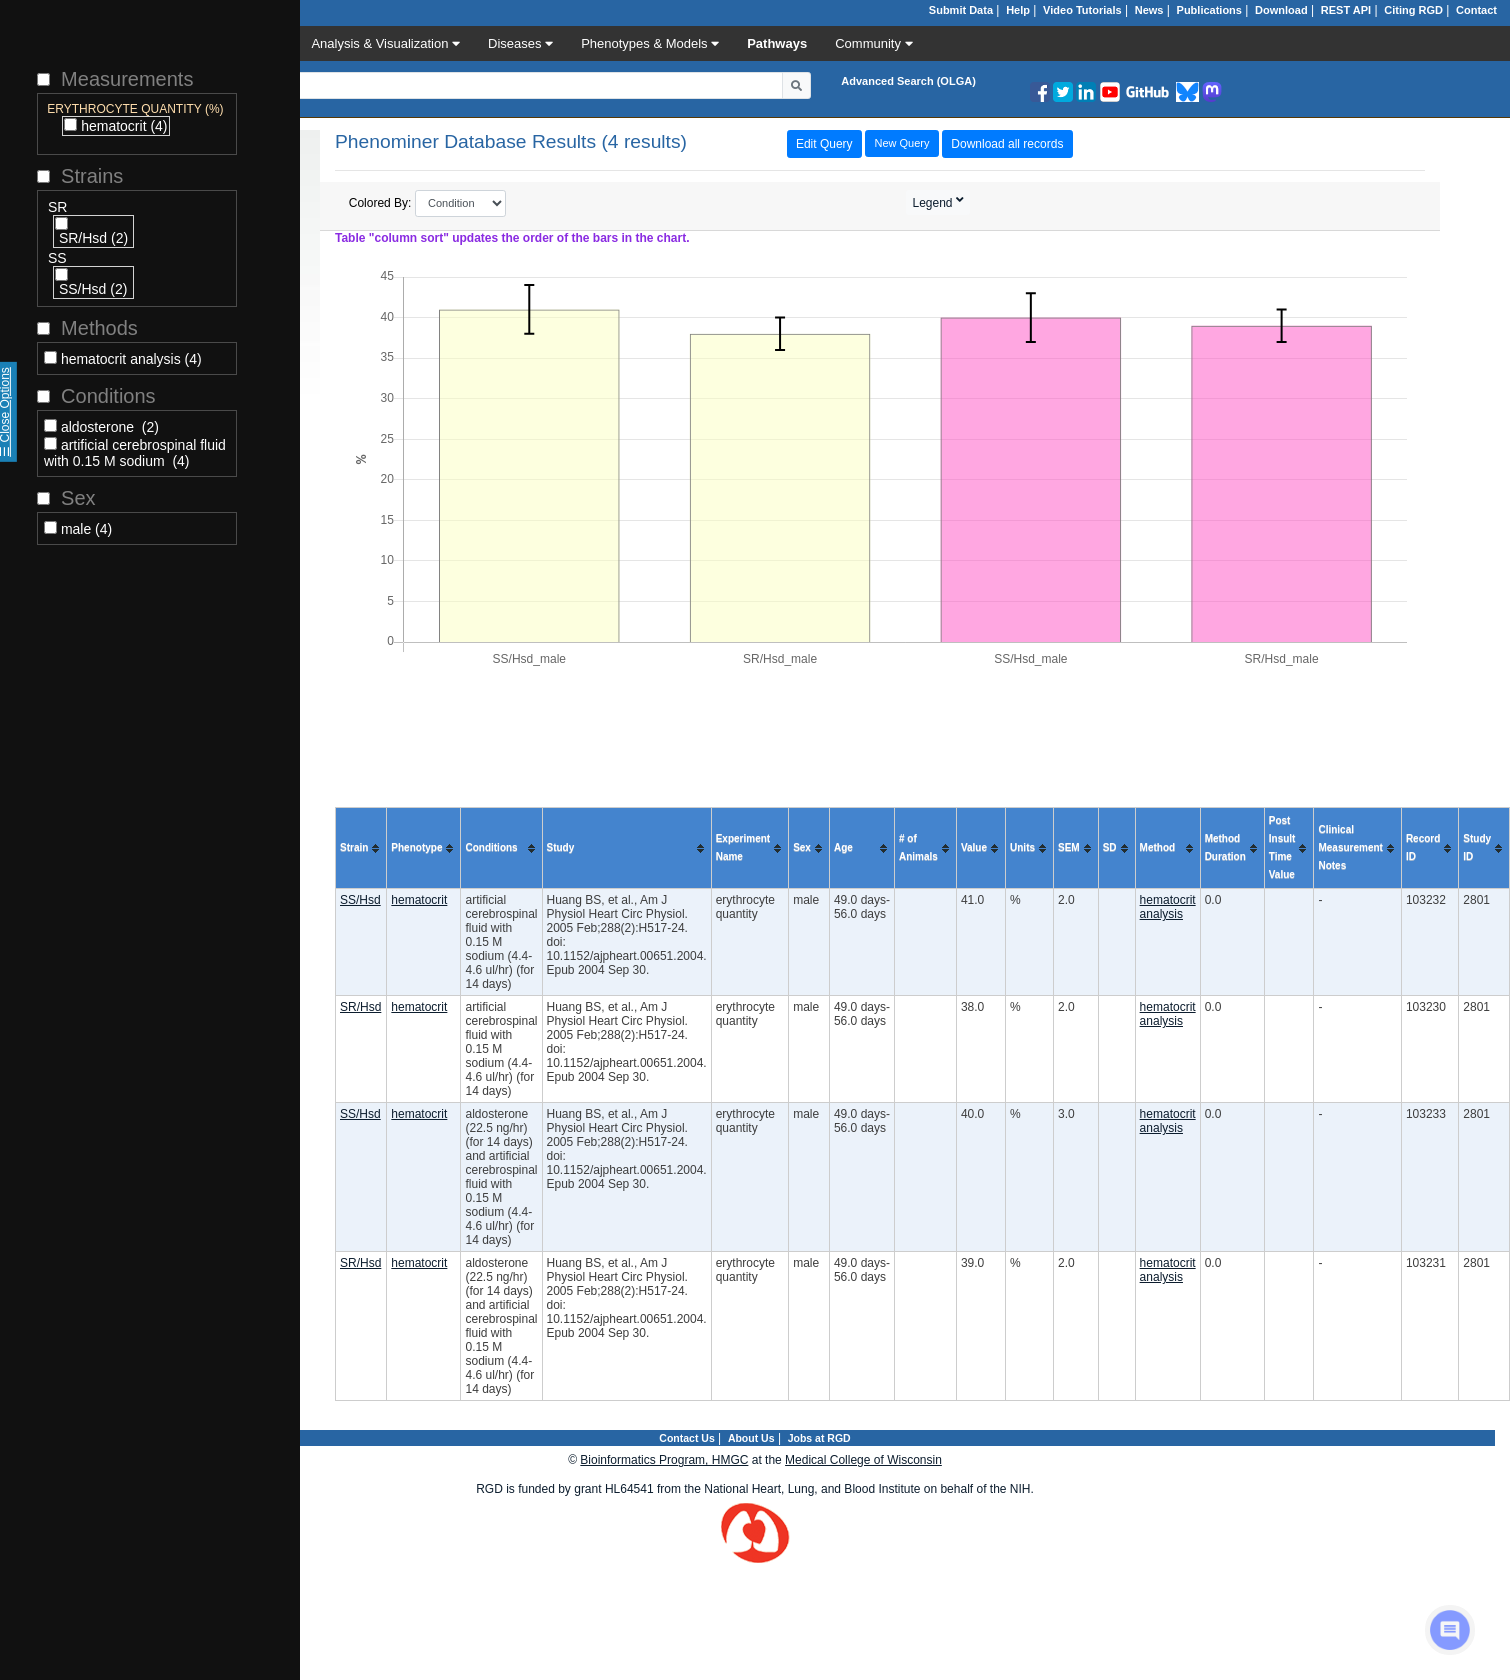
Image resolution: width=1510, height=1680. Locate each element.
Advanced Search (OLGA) (908, 81)
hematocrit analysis (1168, 907)
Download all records (1007, 144)
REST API (1346, 10)
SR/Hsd (360, 1007)
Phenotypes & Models (650, 43)
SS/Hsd (360, 900)
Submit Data (961, 10)
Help (1018, 10)
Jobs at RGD (819, 1438)
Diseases (520, 43)
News (1149, 10)
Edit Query (824, 144)
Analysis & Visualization (385, 43)
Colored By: (428, 203)
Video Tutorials (1082, 10)
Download (1281, 10)
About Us (751, 1438)
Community (873, 43)
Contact (1476, 10)
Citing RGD (1413, 10)
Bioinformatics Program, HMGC (664, 1460)
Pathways (777, 43)
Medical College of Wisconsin (863, 1460)
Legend (934, 203)
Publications (1209, 10)
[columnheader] (361, 848)
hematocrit (419, 900)
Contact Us (686, 1438)
